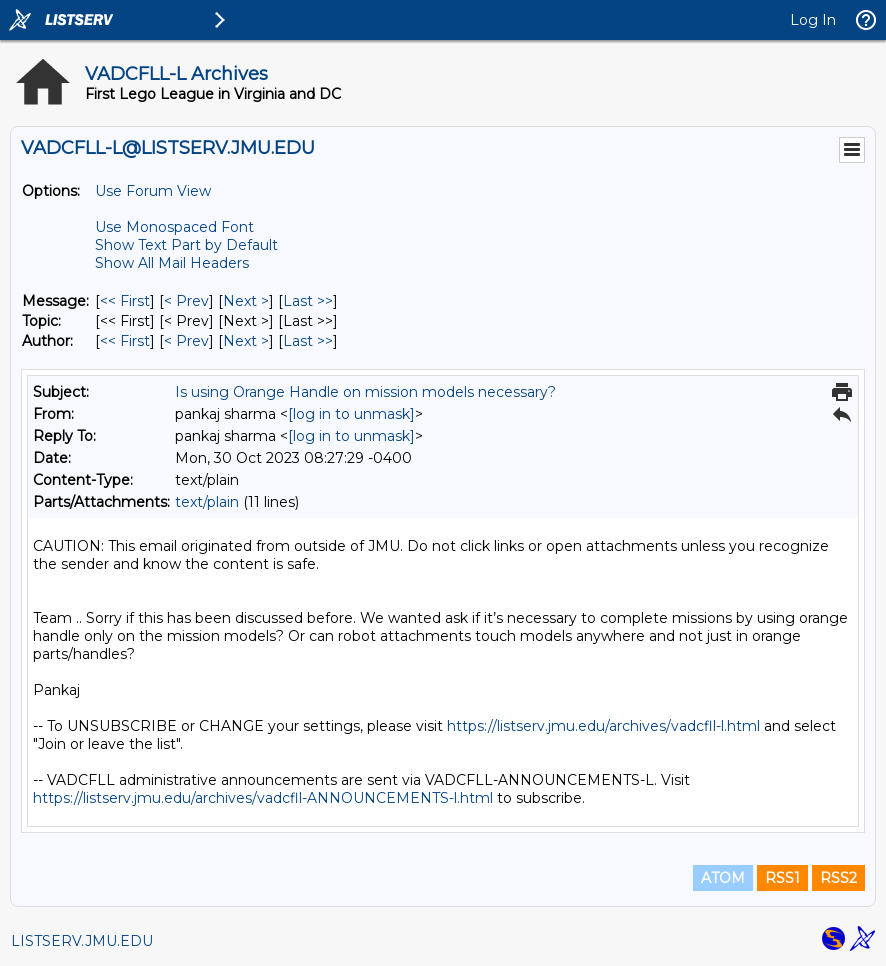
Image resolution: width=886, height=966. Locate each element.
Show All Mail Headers (172, 263)
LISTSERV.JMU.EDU (82, 941)
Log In (813, 20)
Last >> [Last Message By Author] (308, 341)
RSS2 (838, 878)
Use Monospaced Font (174, 227)
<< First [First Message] (125, 301)
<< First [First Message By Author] (125, 341)
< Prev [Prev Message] (186, 301)
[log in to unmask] (351, 414)
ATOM (723, 878)
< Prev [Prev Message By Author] (186, 341)
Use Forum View (153, 191)
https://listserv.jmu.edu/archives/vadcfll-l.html (603, 726)
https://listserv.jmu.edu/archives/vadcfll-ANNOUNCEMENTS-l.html (263, 798)
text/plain (207, 502)
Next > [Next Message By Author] (246, 341)
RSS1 (782, 878)
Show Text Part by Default (186, 245)
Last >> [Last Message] (308, 301)
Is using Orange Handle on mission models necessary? (365, 392)
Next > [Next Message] (246, 301)
